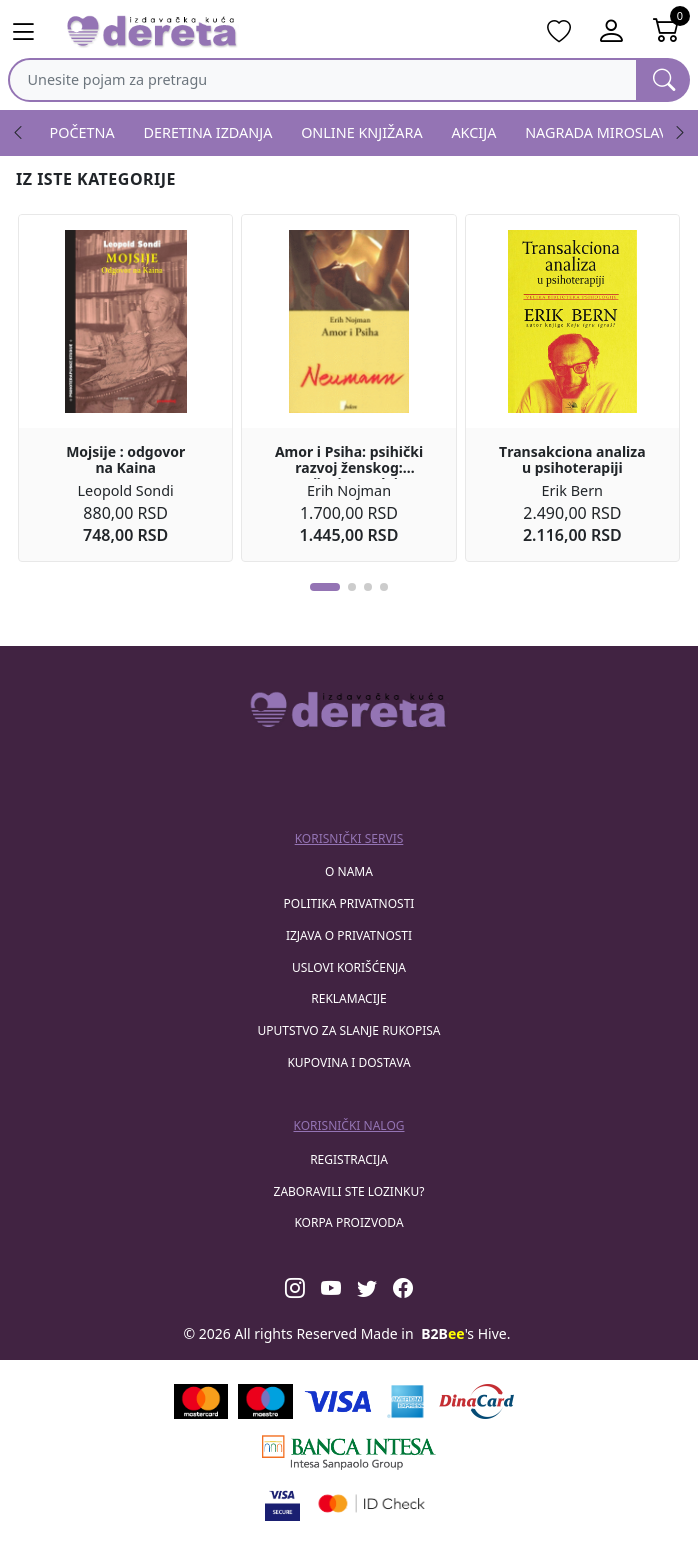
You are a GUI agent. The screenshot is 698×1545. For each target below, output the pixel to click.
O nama (349, 871)
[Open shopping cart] (666, 32)
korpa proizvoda (348, 1222)
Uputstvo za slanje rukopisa (348, 1030)
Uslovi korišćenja (349, 967)
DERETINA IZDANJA (208, 132)
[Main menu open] (31, 32)
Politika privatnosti (349, 903)
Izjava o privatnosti (349, 935)
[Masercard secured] (371, 1503)
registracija (349, 1159)
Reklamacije (348, 998)
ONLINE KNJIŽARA (362, 132)
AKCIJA (473, 132)
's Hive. (465, 1333)
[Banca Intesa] (349, 1452)
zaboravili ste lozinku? (349, 1191)
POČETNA (82, 132)
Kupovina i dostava (348, 1062)
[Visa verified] (282, 1503)
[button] (325, 587)
